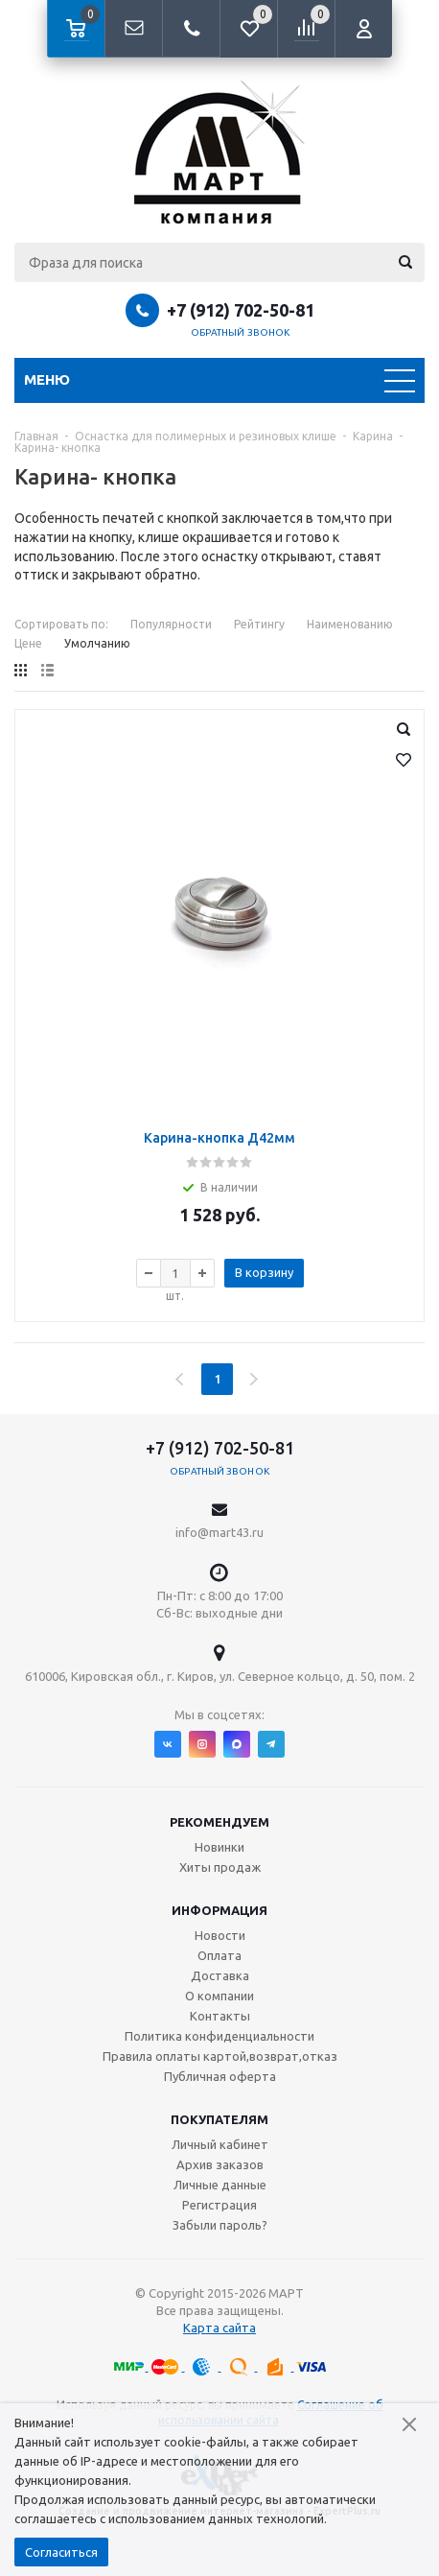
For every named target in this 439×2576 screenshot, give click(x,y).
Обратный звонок (240, 332)
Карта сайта (219, 2327)
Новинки (219, 1847)
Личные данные (219, 2184)
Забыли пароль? (220, 2225)
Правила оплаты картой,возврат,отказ (220, 2056)
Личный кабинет (220, 2144)
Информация (219, 1910)
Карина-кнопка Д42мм (219, 1138)
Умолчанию (97, 643)
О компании (219, 1995)
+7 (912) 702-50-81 (240, 309)
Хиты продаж (220, 1867)
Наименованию (350, 624)
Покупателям (219, 2119)
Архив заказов (220, 2164)
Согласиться (61, 2552)
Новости (220, 1935)
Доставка (220, 1975)
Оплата (219, 1955)
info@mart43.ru (219, 1532)
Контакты (220, 2015)
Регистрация (219, 2204)
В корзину (264, 1272)
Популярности (171, 624)
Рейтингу (259, 624)
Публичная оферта (220, 2076)
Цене (28, 643)
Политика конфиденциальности (219, 2036)
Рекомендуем (219, 1822)
